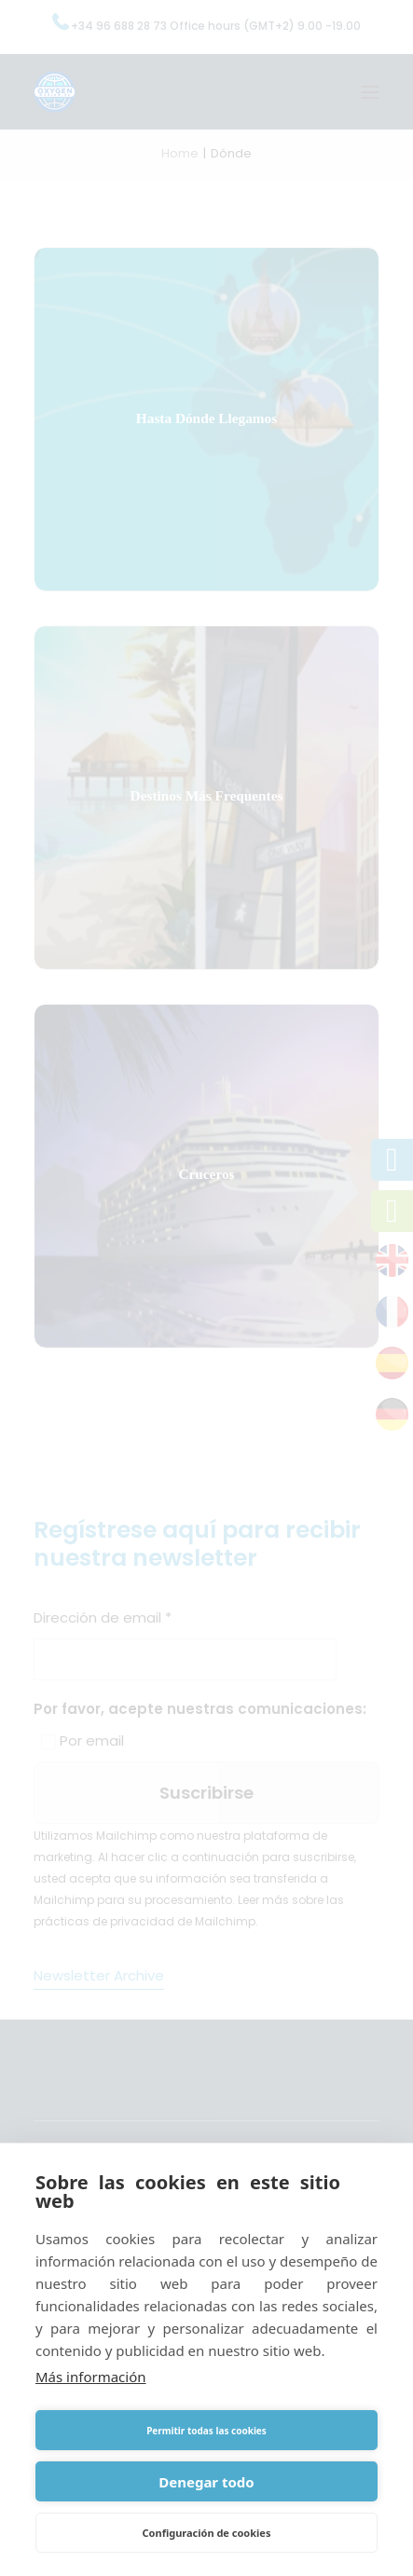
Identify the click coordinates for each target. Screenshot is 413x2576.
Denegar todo (206, 2482)
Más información (90, 2376)
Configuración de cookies (207, 2533)
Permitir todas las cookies (206, 2430)
